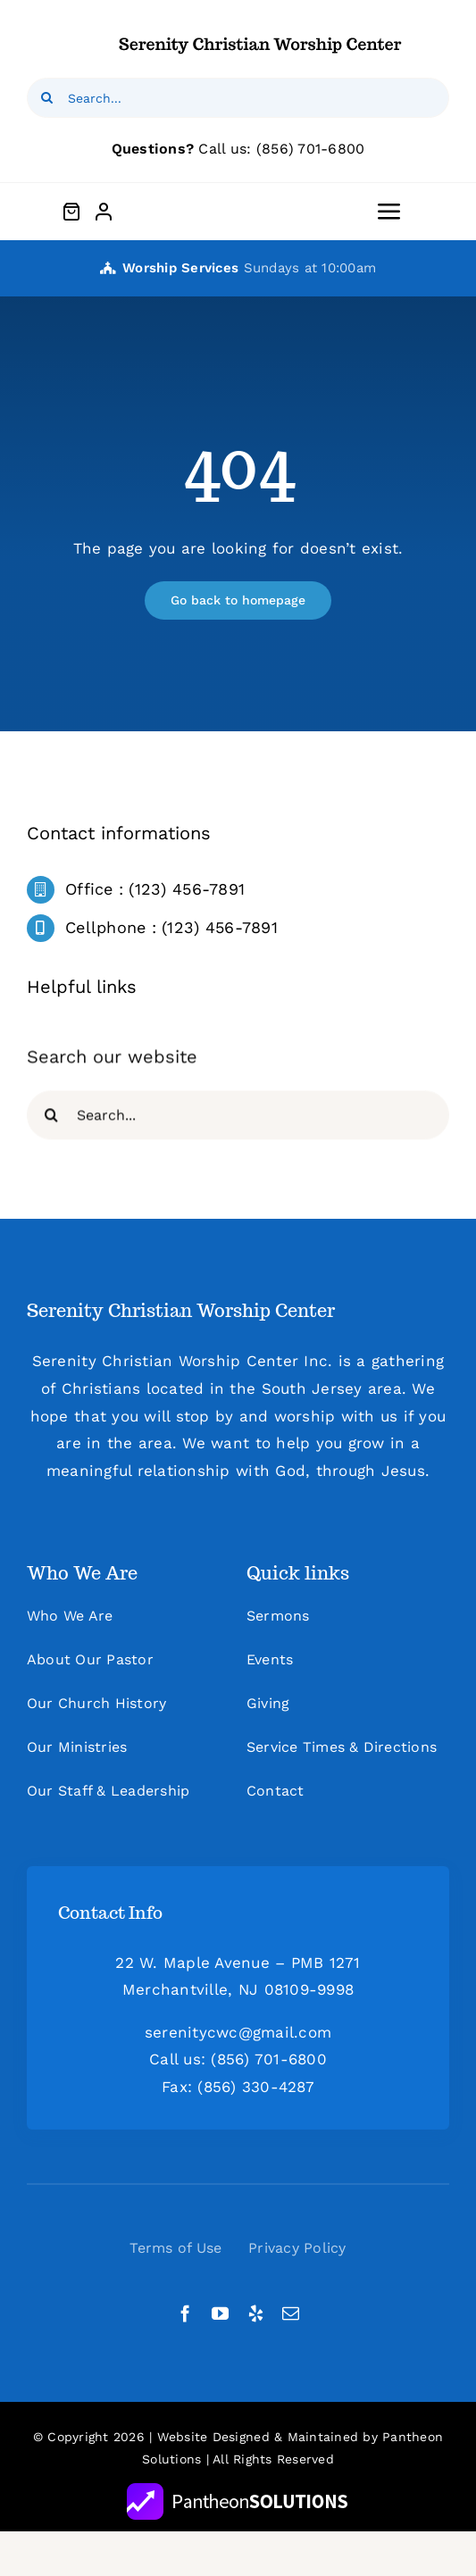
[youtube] (220, 2313)
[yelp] (255, 2313)
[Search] (47, 98)
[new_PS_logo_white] (238, 2490)
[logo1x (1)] (260, 34)
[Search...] (238, 98)
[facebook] (185, 2313)
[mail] (290, 2313)
